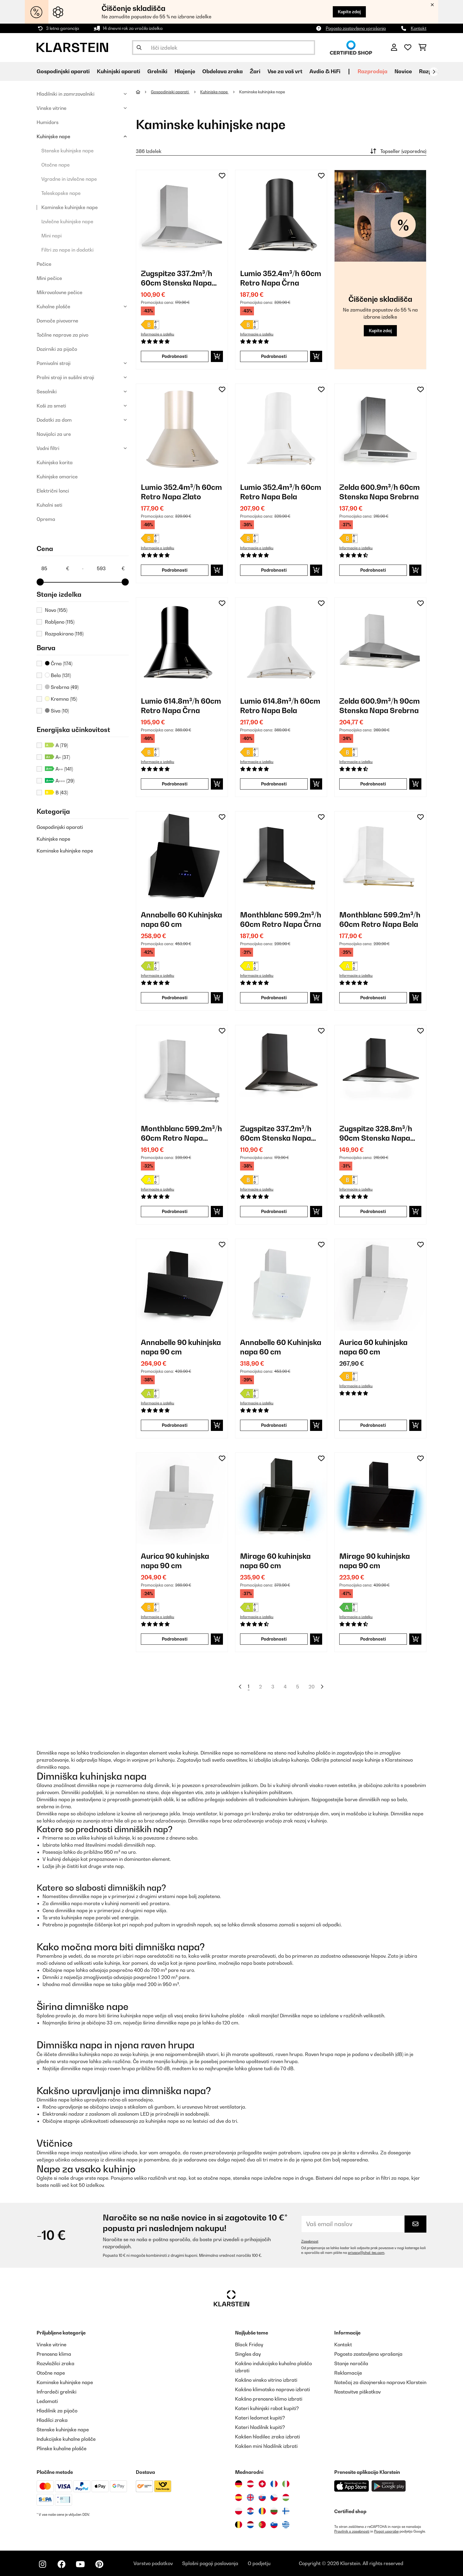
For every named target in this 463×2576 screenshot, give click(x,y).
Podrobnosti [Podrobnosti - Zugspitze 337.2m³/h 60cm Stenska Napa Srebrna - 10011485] (175, 356)
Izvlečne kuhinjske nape (67, 221)
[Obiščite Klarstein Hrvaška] (250, 2511)
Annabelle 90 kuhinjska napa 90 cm (181, 1347)
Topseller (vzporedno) (397, 151)
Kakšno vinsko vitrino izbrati (266, 2380)
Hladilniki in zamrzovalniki (65, 94)
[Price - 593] (110, 568)
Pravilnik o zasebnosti (351, 2531)
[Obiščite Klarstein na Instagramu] (42, 2564)
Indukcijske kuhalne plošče (66, 2439)
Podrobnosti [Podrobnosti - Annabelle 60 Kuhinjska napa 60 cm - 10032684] (274, 1425)
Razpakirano (64, 633)
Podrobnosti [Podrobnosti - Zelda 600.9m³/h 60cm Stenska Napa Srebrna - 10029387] (373, 570)
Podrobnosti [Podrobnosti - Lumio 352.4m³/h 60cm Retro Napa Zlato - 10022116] (175, 570)
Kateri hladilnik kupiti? (260, 2427)
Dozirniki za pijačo (57, 349)
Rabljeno (59, 622)
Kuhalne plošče (53, 306)
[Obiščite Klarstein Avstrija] (250, 2483)
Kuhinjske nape (53, 136)
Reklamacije (348, 2373)
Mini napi (51, 236)
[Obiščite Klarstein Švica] (262, 2483)
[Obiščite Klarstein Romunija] (262, 2511)
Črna (58, 663)
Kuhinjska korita (55, 462)
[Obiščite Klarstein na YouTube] (80, 2564)
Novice (403, 71)
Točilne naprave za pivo (62, 335)
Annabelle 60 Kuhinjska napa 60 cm (181, 919)
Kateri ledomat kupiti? (260, 2418)
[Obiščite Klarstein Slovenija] (274, 2524)
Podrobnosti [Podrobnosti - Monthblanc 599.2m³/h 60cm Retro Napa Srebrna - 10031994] (175, 1211)
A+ (57, 757)
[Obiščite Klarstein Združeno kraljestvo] (250, 2497)
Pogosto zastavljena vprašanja (356, 28)
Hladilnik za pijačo (57, 2411)
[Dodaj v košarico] (217, 356)
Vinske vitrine (51, 108)
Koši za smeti (51, 406)
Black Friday (249, 2344)
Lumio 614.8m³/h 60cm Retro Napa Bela (280, 706)
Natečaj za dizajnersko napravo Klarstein (380, 2382)
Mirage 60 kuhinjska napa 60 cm (275, 1561)
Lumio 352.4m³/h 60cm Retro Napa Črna (280, 278)
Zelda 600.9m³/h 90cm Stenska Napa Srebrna (379, 706)
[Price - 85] (55, 568)
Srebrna (62, 687)
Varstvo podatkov (153, 2563)
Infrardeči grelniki (56, 2392)
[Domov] (143, 91)
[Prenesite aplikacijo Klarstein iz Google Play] (388, 2486)
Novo (56, 610)
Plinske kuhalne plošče (62, 2448)
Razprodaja (372, 71)
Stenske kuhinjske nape (67, 151)
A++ (59, 769)
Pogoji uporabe (386, 2531)
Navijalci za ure (54, 434)
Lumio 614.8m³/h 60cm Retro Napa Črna (181, 706)
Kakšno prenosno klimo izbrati (268, 2399)
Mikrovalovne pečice (59, 292)
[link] (182, 216)
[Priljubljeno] (407, 47)
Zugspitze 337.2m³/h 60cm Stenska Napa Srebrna (176, 278)
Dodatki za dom (54, 420)
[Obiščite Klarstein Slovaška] (262, 2497)
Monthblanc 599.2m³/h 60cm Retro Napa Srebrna (181, 1133)
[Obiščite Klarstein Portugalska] (262, 2524)
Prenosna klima (54, 2354)
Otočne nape (55, 165)
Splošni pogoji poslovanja (210, 2563)
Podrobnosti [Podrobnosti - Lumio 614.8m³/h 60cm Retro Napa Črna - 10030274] (175, 783)
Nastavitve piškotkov (357, 2392)
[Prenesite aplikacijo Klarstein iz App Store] (351, 2486)
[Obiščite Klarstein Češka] (274, 2497)
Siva (57, 710)
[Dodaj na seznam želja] (222, 175)
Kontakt (418, 28)
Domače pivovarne (57, 321)
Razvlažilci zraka (55, 2363)
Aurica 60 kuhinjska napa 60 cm (373, 1347)
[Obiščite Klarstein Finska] (285, 2511)
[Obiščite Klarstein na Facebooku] (61, 2564)
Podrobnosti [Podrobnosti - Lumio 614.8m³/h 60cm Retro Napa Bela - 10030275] (274, 783)
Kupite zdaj (349, 11)
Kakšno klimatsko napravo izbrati (272, 2389)
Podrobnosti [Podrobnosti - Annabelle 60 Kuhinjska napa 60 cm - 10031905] (175, 997)
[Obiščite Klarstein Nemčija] (238, 2483)
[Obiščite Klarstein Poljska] (238, 2511)
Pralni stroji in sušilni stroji (65, 377)
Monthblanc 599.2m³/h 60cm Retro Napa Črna (280, 919)
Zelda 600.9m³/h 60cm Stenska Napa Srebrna (379, 492)
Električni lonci (53, 491)
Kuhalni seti (49, 505)
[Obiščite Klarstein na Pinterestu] (99, 2564)
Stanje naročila (351, 2363)
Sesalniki (47, 391)
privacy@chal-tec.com (366, 2253)
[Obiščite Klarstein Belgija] (238, 2524)
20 (311, 1687)
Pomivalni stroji (54, 363)
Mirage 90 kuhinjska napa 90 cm (374, 1561)
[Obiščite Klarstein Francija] (274, 2483)
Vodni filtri (48, 448)
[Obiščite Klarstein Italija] (285, 2483)
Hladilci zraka (52, 2420)
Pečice (44, 264)
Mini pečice (49, 278)
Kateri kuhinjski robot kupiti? (267, 2408)
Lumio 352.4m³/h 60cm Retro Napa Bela (280, 492)
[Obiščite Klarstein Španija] (238, 2497)
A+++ (59, 780)
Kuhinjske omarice (57, 477)
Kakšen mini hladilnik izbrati (266, 2446)
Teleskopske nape (61, 193)
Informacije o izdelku (157, 334)
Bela (58, 675)
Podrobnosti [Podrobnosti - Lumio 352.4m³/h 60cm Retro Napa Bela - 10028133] (274, 570)
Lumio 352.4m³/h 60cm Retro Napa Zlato (181, 492)
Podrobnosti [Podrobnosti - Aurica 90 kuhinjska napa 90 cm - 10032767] (175, 1638)
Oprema (46, 519)
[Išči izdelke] (223, 47)
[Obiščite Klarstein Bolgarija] (274, 2511)
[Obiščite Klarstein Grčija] (285, 2525)
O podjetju (259, 2563)
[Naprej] (433, 71)
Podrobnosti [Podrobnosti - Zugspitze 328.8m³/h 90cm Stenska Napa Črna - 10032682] (373, 1211)
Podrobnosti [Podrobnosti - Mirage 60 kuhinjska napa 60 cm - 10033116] (274, 1638)
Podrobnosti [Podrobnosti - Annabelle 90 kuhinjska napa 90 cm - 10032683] (175, 1425)
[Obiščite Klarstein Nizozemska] (250, 2524)
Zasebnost (309, 2241)
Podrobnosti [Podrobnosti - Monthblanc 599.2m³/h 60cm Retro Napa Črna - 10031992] (274, 997)
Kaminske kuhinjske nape (69, 207)
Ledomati (47, 2401)
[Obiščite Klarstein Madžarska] (285, 2497)
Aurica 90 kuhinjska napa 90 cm (175, 1561)
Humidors (47, 122)
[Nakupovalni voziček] (422, 47)
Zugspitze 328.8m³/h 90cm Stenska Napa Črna (375, 1133)
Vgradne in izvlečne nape (69, 179)
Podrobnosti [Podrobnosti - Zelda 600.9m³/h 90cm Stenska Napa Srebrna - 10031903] (373, 783)
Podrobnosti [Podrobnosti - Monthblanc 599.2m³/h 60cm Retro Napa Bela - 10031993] (373, 997)
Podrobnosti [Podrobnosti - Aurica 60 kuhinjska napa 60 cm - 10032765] (373, 1425)
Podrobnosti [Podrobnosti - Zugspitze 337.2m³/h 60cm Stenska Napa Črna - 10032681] (274, 1211)
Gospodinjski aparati (60, 827)
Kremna (61, 699)
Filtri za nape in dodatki (67, 250)
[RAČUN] (394, 47)
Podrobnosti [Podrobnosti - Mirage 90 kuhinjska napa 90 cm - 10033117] (373, 1638)
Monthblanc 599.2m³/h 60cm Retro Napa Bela (379, 919)
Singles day (248, 2354)
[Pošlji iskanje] (139, 47)
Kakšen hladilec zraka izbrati (267, 2437)
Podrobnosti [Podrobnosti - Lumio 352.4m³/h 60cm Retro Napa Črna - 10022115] (274, 356)
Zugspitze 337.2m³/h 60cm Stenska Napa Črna (276, 1133)
